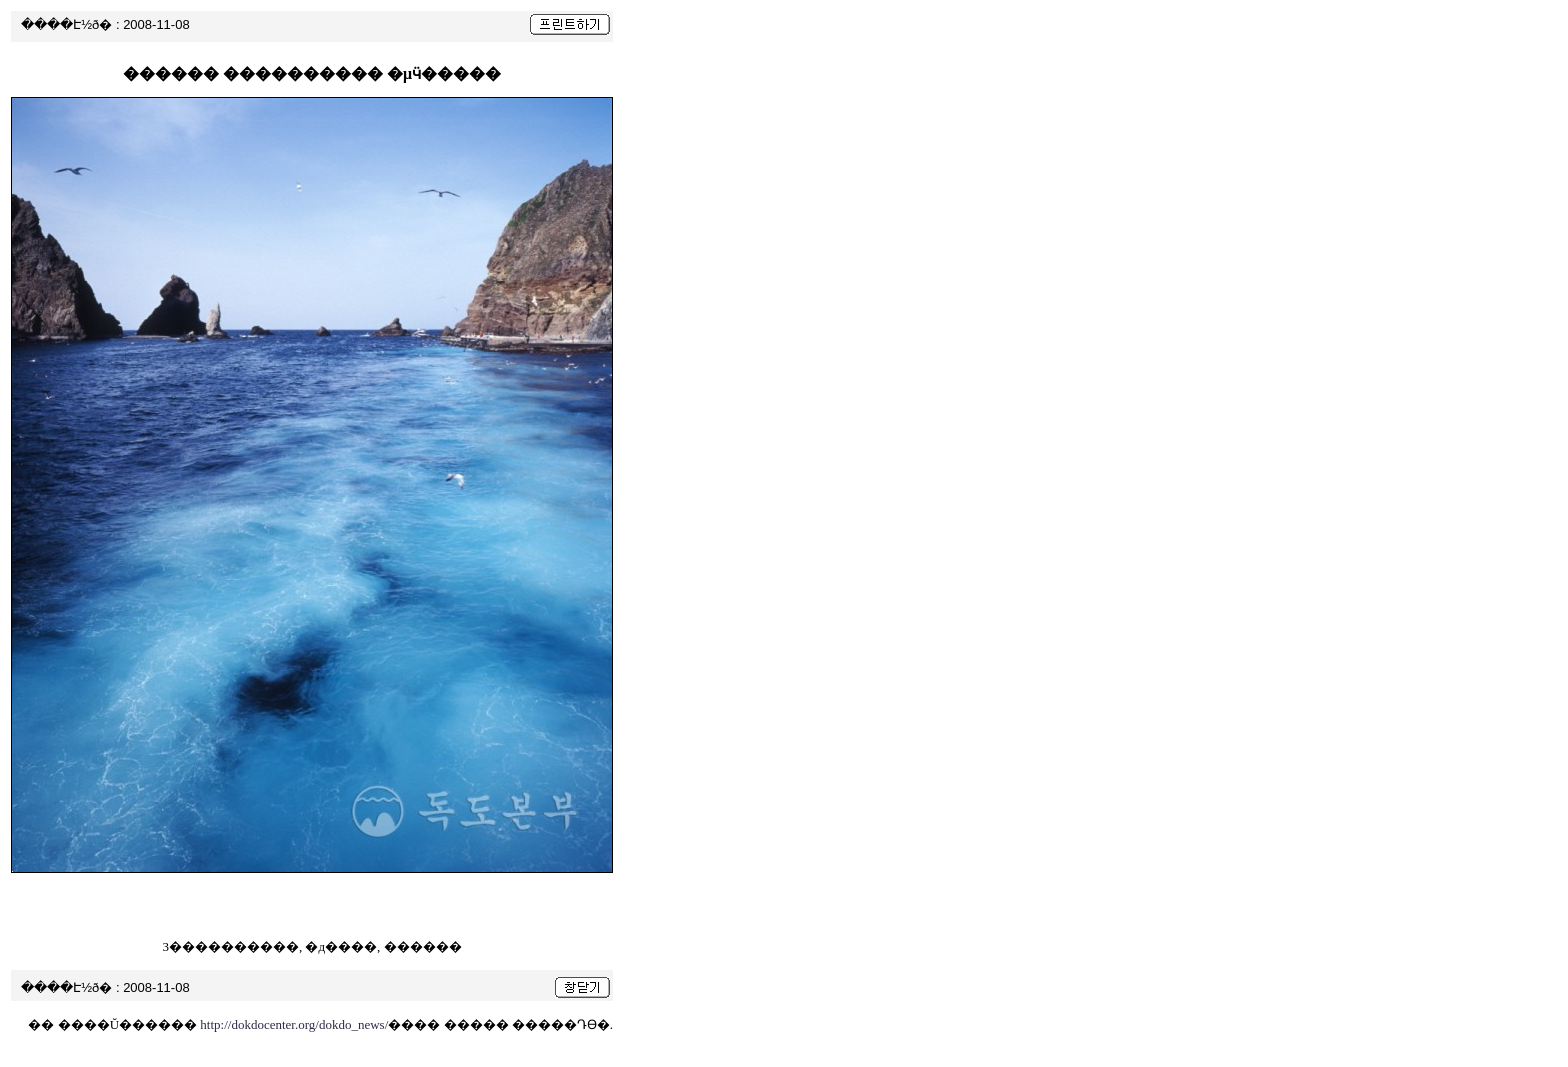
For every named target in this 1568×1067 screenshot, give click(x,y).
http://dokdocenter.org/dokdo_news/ (294, 1024)
